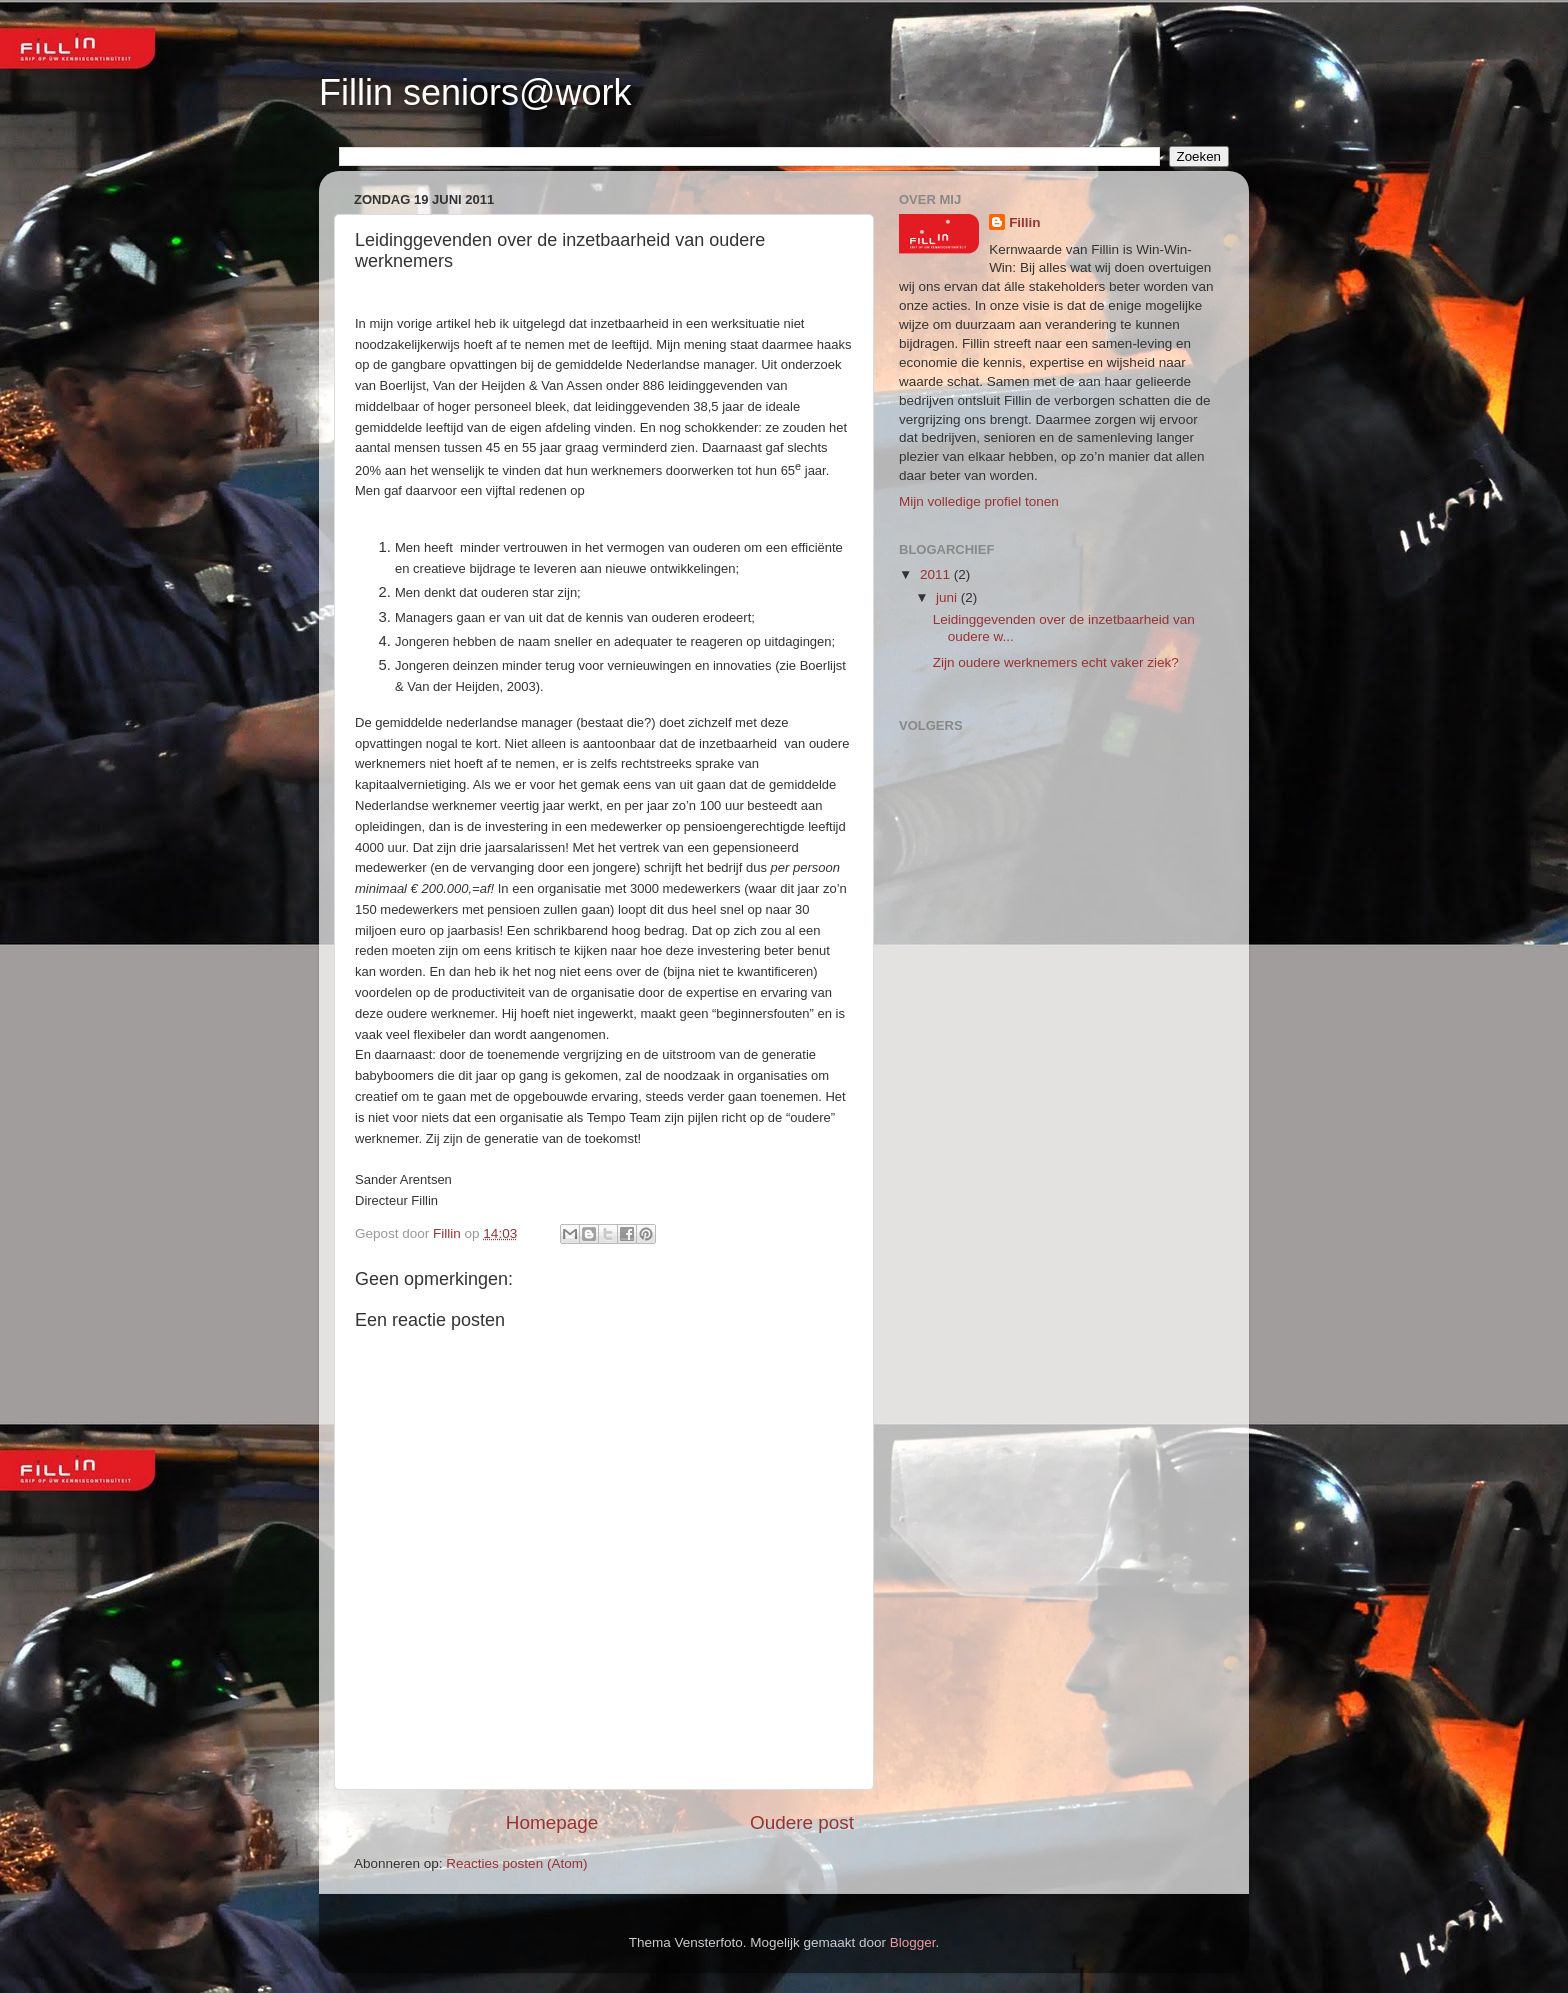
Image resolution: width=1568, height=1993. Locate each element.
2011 (937, 574)
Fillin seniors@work (475, 92)
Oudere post (802, 1822)
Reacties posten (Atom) (516, 1863)
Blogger (913, 1942)
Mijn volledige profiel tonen (979, 501)
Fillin (1025, 222)
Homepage (552, 1822)
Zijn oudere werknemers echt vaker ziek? (1056, 662)
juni (948, 597)
